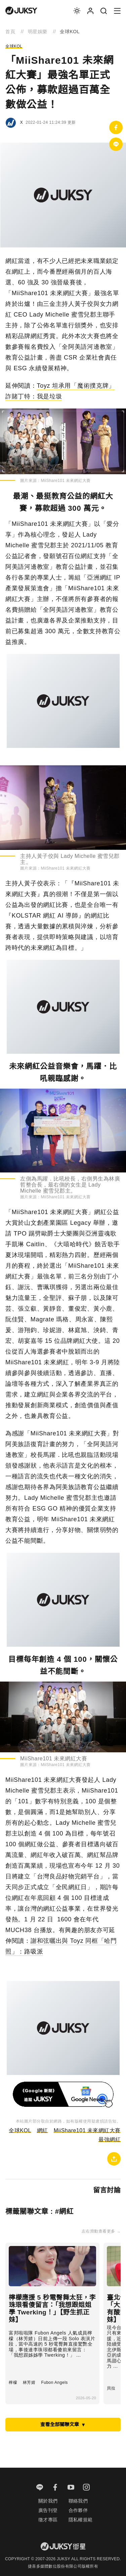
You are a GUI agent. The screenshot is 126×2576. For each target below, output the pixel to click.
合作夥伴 (78, 2510)
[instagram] (86, 2488)
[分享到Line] (116, 144)
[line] (39, 2488)
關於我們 (48, 2501)
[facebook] (55, 2488)
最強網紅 (109, 2139)
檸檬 (13, 2382)
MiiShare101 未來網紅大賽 (87, 2130)
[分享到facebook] (116, 127)
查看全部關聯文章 (63, 2424)
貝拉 (111, 2388)
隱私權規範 (81, 2519)
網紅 (42, 2130)
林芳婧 (29, 2382)
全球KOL (14, 46)
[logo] (21, 11)
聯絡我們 (78, 2501)
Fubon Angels (54, 2382)
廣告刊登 (48, 2510)
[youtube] (71, 2488)
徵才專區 (48, 2519)
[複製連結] (114, 2159)
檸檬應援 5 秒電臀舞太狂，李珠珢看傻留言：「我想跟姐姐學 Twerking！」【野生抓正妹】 (52, 2308)
